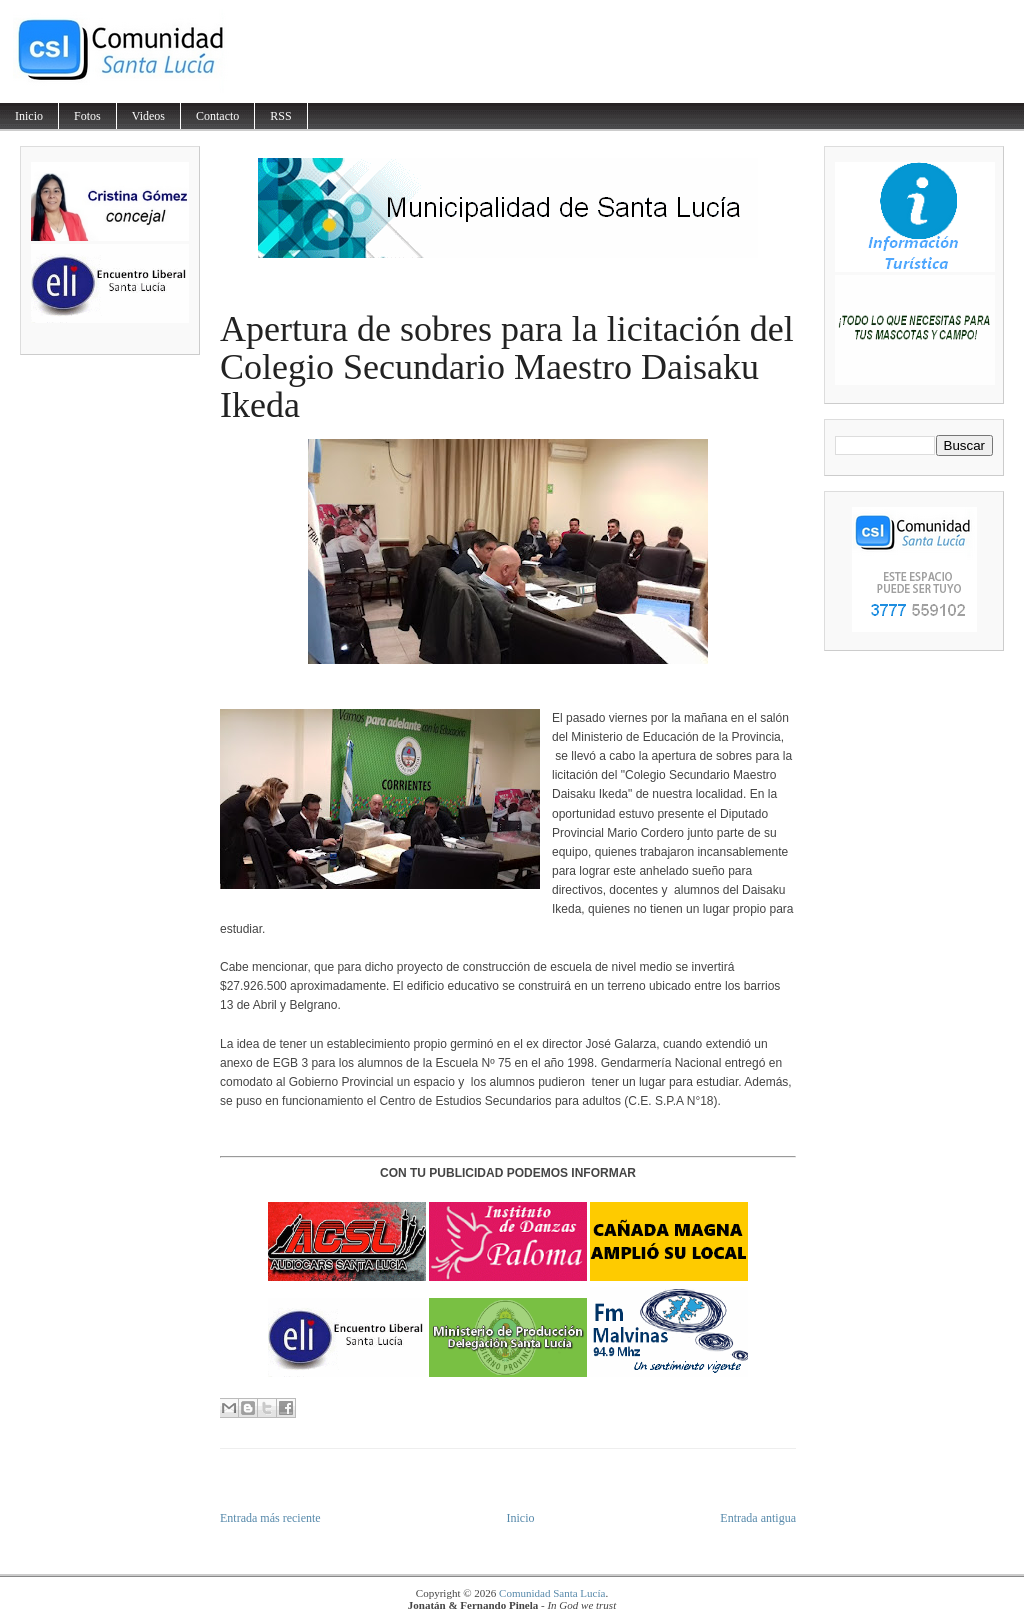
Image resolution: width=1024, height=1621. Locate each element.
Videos (148, 116)
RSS (280, 116)
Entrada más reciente (270, 1518)
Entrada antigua (758, 1518)
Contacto (217, 116)
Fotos (87, 116)
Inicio (29, 116)
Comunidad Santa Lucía (552, 1593)
